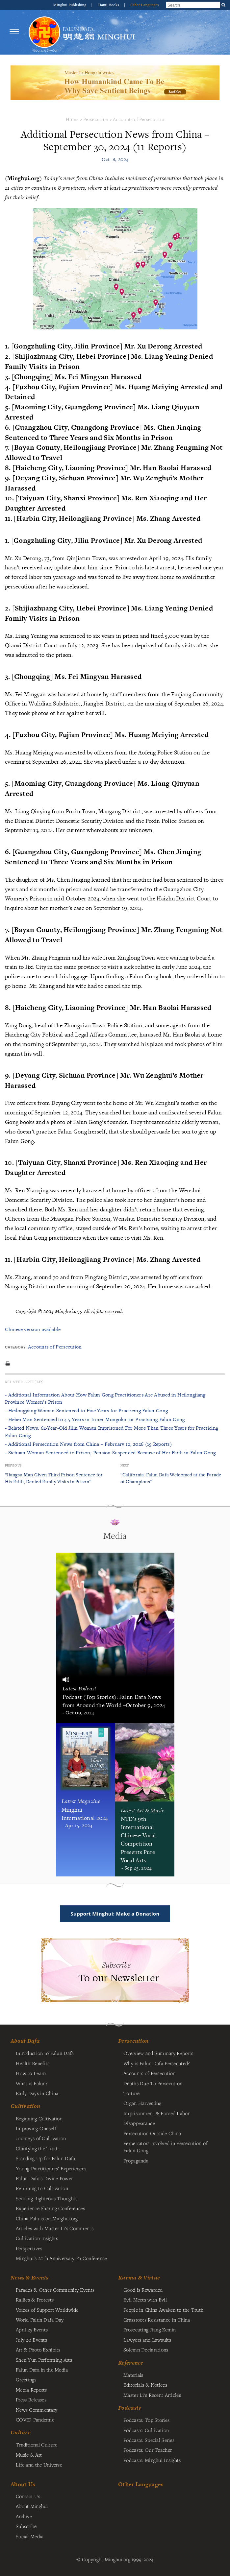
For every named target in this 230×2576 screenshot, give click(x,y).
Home (72, 119)
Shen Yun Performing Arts (44, 2359)
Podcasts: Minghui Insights (152, 2460)
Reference (130, 2363)
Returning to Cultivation (42, 2188)
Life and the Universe (39, 2464)
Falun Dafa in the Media (42, 2369)
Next (124, 1465)
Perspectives (29, 2248)
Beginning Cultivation (39, 2118)
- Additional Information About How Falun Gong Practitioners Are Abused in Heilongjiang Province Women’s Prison (105, 1398)
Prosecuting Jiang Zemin (149, 2329)
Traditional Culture (36, 2444)
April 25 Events (32, 2329)
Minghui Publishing (70, 5)
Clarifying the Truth (37, 2148)
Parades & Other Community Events (55, 2289)
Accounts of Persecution (138, 119)
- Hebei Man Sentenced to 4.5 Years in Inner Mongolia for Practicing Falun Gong (95, 1419)
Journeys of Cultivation (41, 2138)
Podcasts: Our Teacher (147, 2449)
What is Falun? (31, 2083)
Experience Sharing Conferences (50, 2208)
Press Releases (31, 2399)
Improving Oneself (36, 2128)
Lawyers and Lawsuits (147, 2339)
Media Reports (31, 2389)
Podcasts (129, 2408)
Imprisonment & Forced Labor (156, 2113)
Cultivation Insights (37, 2238)
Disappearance (139, 2123)
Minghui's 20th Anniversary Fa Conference (61, 2258)
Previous (13, 1465)
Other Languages (144, 5)
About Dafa (25, 2041)
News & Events (30, 2277)
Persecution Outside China (152, 2133)
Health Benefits (32, 2063)
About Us (23, 2484)
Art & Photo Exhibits (38, 2349)
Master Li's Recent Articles (152, 2395)
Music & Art (29, 2454)
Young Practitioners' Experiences (51, 2168)
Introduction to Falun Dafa (45, 2053)
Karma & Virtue (139, 2277)
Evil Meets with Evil (145, 2299)
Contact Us (28, 2496)
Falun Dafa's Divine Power (44, 2178)
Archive (24, 2516)
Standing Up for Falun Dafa (45, 2158)
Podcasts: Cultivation (146, 2430)
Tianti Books (109, 5)
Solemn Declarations (145, 2349)
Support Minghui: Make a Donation (114, 1913)
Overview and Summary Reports (158, 2053)
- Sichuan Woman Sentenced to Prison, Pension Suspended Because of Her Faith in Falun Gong (110, 1452)
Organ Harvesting (142, 2103)
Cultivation (25, 2106)
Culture (21, 2432)
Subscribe (26, 2526)
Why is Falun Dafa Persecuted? (156, 2063)
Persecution (95, 119)
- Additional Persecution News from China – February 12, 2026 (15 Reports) (88, 1444)
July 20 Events (31, 2339)
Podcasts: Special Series (148, 2440)
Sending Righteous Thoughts (47, 2198)
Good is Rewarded (143, 2289)
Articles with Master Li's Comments (54, 2228)
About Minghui (32, 2506)
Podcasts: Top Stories (146, 2420)
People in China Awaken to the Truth (163, 2309)
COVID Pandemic (35, 2419)
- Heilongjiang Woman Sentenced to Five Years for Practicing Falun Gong (86, 1410)
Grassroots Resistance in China (156, 2319)
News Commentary (36, 2409)
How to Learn (31, 2073)
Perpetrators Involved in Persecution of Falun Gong (165, 2147)
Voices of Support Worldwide (47, 2309)
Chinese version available (33, 1329)
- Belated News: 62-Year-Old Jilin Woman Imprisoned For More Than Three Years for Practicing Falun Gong (111, 1431)
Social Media (29, 2536)
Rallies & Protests (35, 2299)
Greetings (26, 2379)
